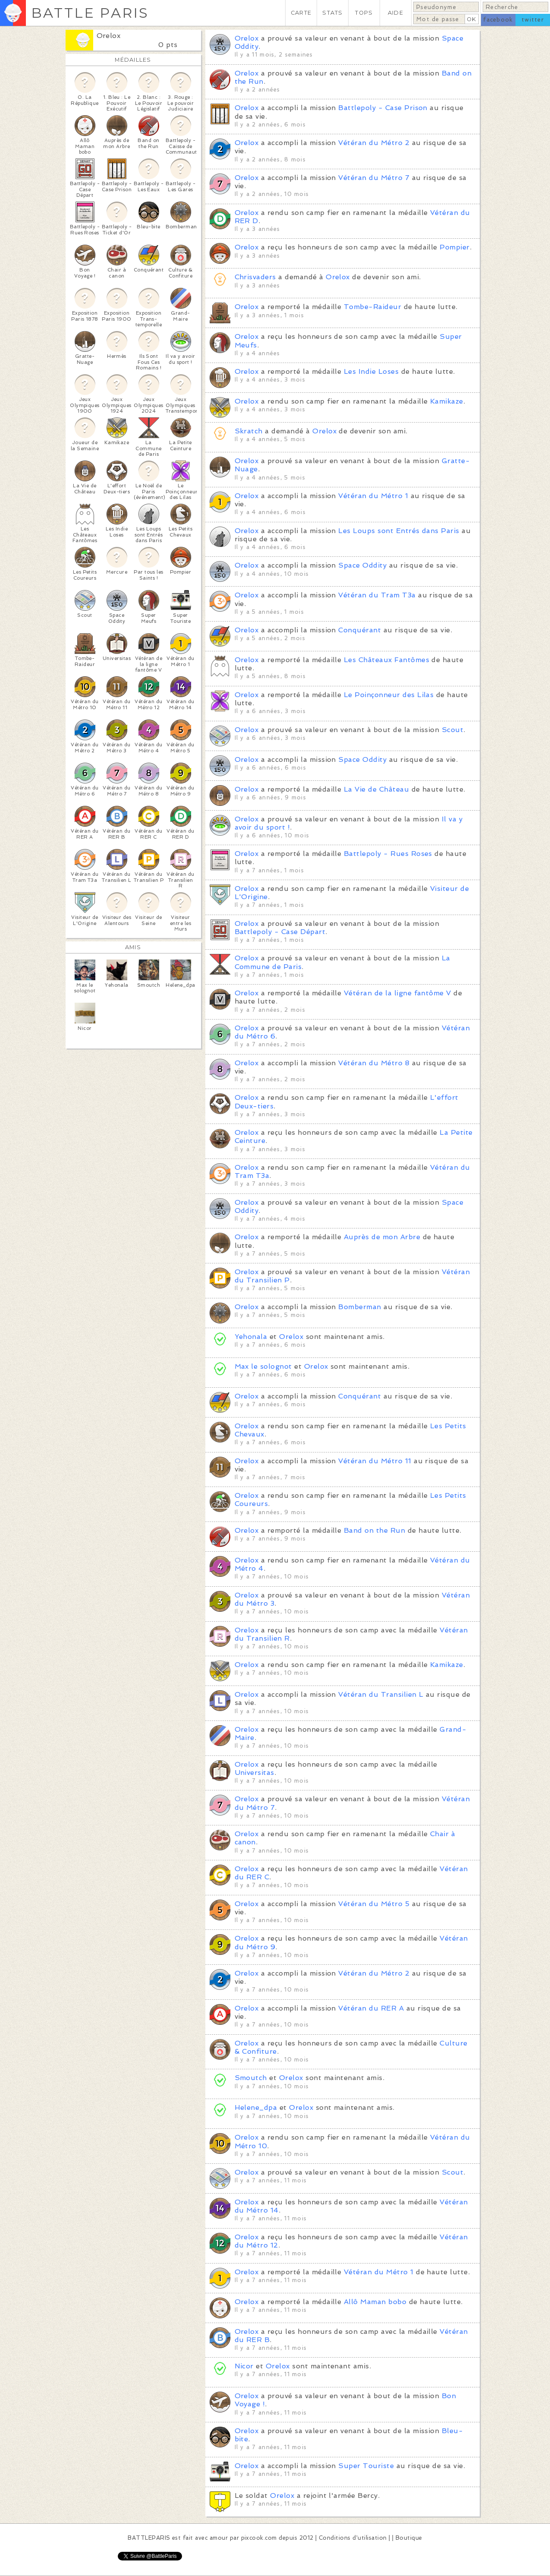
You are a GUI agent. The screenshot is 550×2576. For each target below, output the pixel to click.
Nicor (244, 2366)
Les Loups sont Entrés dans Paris (398, 531)
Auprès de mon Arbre (382, 1237)
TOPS (364, 12)
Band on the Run (374, 1530)
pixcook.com (259, 2538)
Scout (452, 730)
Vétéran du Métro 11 (374, 1461)
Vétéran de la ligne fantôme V (397, 993)
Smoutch (251, 2078)
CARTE (301, 12)
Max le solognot (263, 1366)
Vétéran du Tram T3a (376, 595)
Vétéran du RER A (371, 2008)
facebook (498, 19)
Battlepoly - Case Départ (280, 932)
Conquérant (359, 630)
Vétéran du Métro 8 (373, 1063)
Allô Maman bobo (375, 2302)
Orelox (109, 36)
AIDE (395, 12)
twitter (533, 19)
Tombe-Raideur (372, 307)
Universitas (254, 1772)
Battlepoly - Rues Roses (388, 853)
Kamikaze (446, 401)
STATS (332, 12)
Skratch (249, 431)
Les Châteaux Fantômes (386, 660)
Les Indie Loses (371, 371)
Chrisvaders (255, 277)
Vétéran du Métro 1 (373, 496)
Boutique (409, 2538)
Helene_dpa (256, 2107)
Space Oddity (362, 565)
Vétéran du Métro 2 (373, 143)
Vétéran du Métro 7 (373, 178)
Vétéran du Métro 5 (373, 1904)
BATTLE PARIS (90, 12)
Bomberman (359, 1307)
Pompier (454, 247)
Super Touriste (366, 2466)
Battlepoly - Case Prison (382, 108)
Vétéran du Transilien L (380, 1694)
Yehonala (251, 1336)
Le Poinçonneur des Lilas (389, 695)
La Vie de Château (376, 789)
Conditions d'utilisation (353, 2538)
